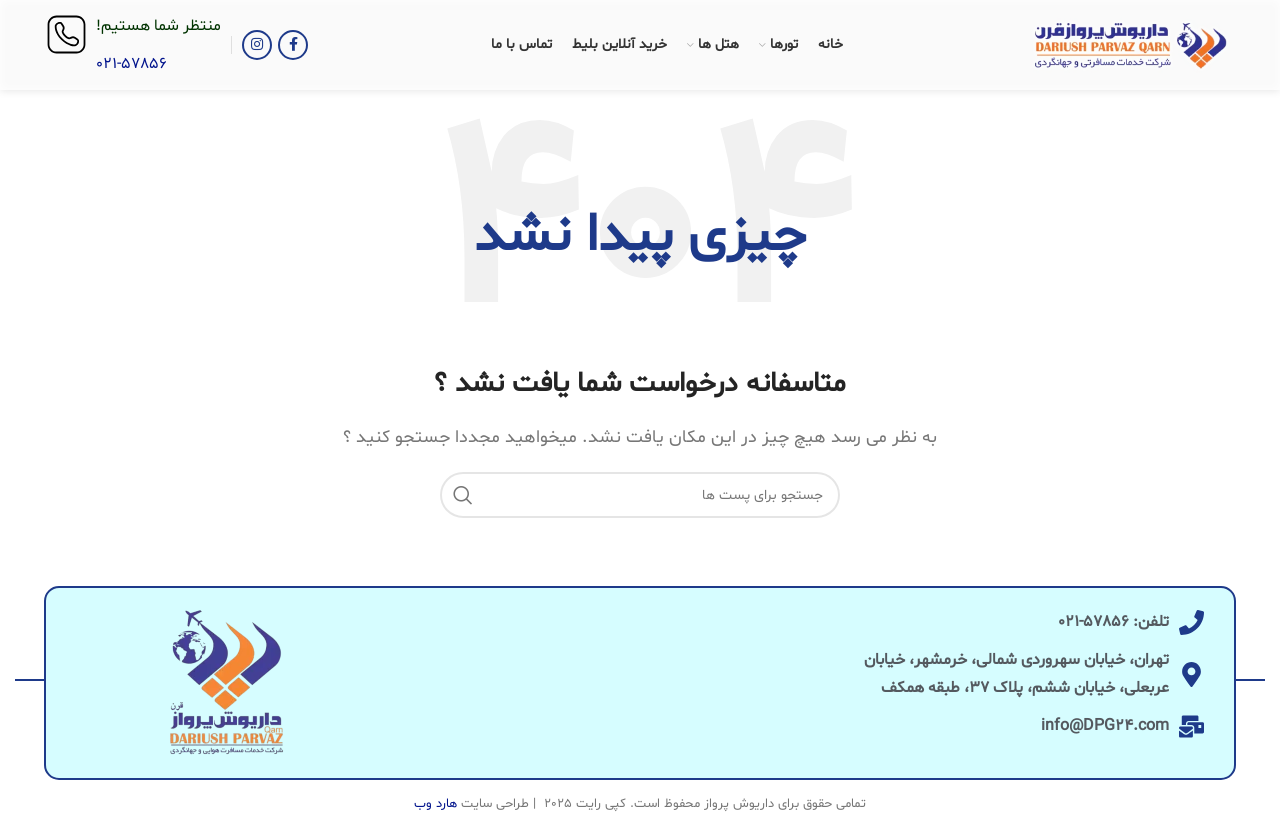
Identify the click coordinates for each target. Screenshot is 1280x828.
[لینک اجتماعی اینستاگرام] (257, 45)
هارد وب (435, 804)
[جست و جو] (640, 495)
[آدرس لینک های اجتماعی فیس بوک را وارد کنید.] (293, 45)
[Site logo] (1131, 45)
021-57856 (131, 64)
